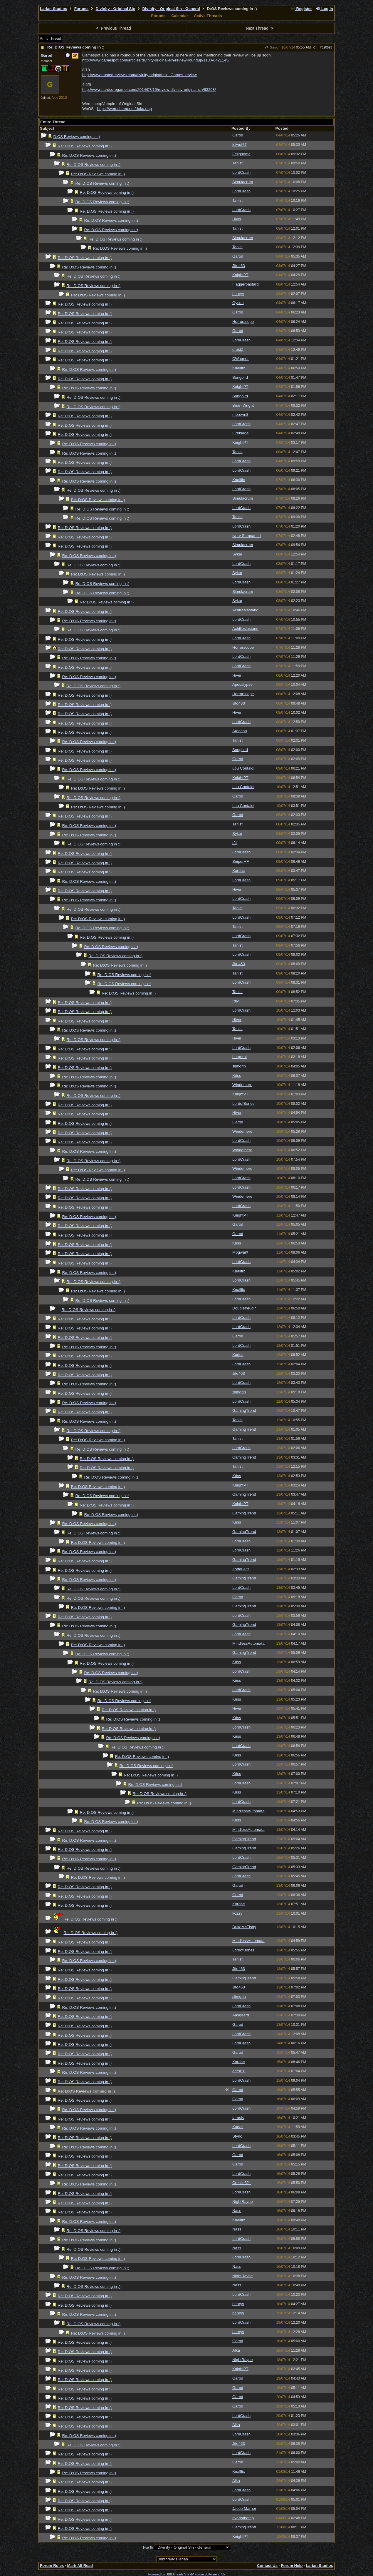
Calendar (179, 16)
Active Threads (208, 16)
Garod (271, 47)
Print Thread (50, 38)
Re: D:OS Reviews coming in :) (76, 47)
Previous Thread (113, 28)
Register (301, 8)
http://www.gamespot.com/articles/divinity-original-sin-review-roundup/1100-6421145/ (156, 60)
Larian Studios (53, 8)
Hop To (148, 2547)
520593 (327, 47)
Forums (81, 8)
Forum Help (292, 2565)
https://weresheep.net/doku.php (124, 108)
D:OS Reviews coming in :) (76, 136)
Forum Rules (52, 2565)
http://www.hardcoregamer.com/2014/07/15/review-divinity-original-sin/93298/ (149, 89)
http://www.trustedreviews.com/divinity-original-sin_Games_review (139, 75)
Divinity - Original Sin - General (171, 8)
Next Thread (260, 28)
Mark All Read (80, 2565)
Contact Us (267, 2565)
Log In (324, 8)
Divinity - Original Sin (115, 8)
